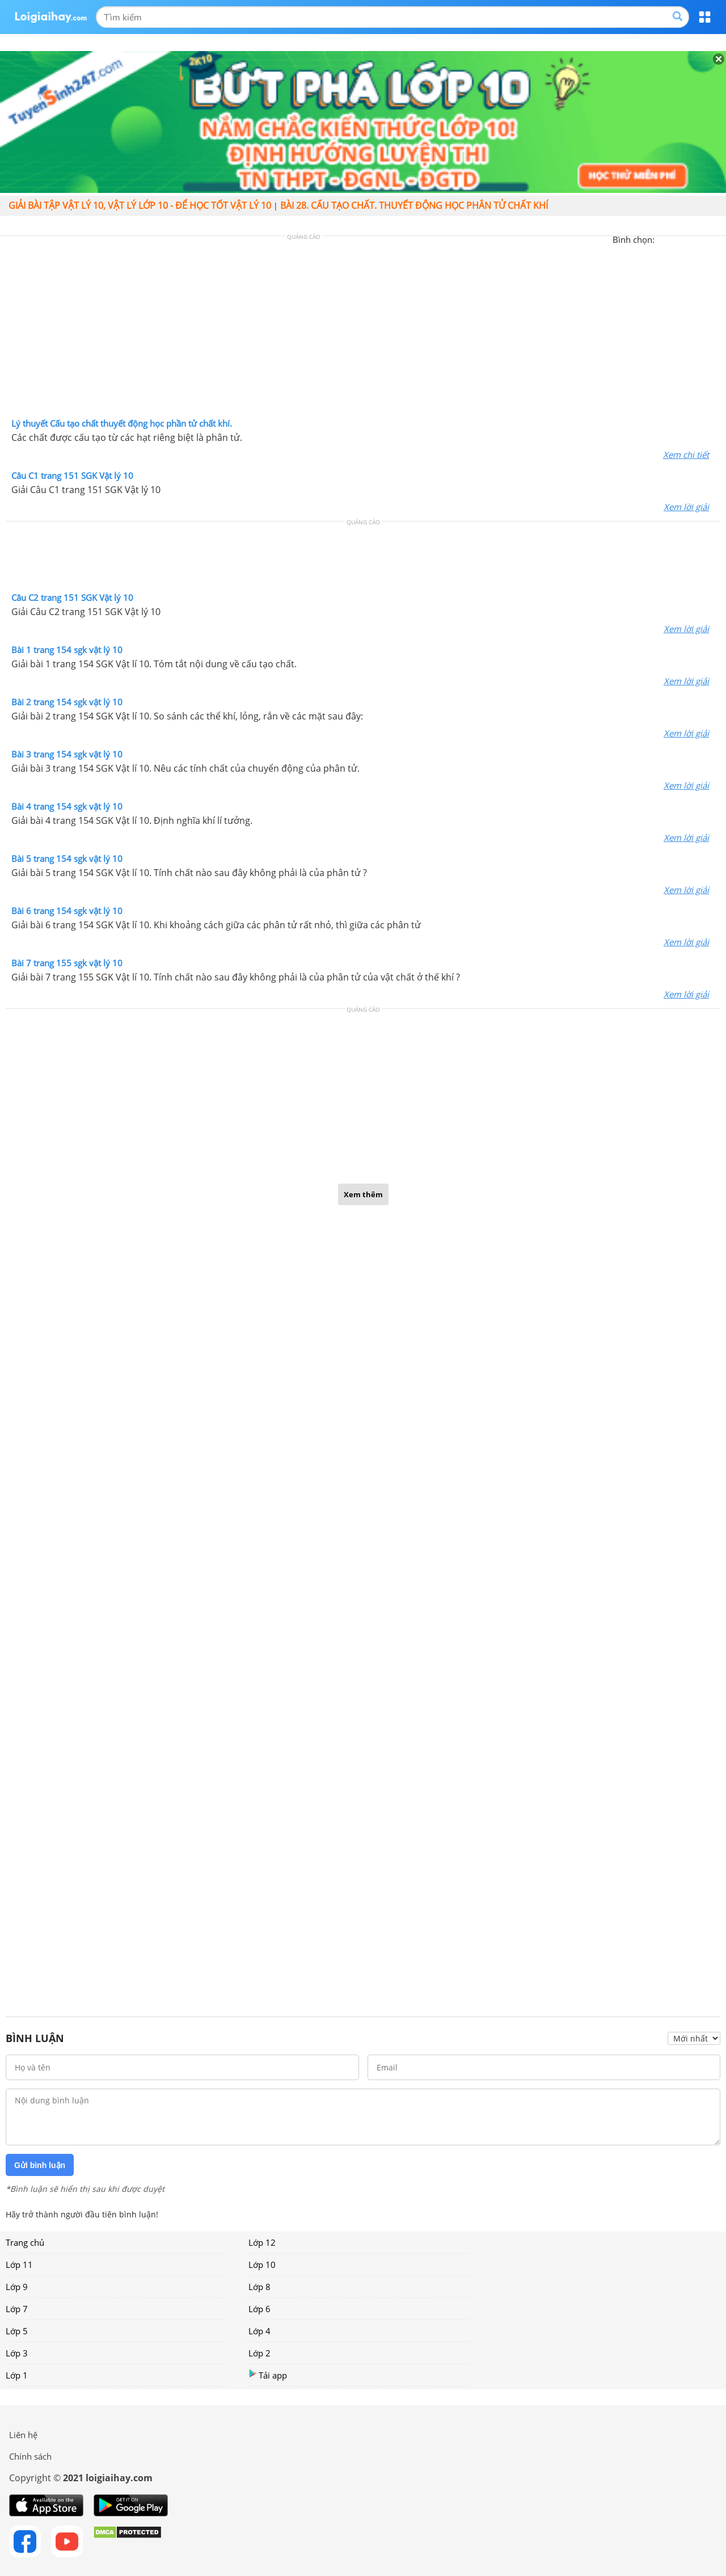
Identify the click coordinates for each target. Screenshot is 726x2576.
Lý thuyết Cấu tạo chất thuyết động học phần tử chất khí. (121, 423)
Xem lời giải (686, 506)
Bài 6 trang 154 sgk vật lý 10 (67, 910)
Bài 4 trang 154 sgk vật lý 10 (67, 806)
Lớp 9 (17, 2286)
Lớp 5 (17, 2331)
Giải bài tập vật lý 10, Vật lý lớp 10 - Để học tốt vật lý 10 (140, 205)
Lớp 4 (259, 2331)
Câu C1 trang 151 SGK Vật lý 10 (72, 475)
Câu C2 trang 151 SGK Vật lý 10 (72, 597)
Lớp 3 (17, 2353)
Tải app (267, 2375)
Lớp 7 (17, 2308)
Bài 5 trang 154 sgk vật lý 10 (67, 858)
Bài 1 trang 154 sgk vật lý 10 (67, 649)
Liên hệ (23, 2434)
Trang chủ (25, 2242)
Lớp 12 (262, 2242)
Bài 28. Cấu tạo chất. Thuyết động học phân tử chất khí (414, 205)
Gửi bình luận (39, 2165)
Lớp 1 (17, 2375)
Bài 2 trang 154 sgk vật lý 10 (67, 702)
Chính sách (30, 2456)
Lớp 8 (259, 2286)
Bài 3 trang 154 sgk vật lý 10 (67, 754)
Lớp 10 (262, 2264)
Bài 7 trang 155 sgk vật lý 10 (67, 963)
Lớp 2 (259, 2353)
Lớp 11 (19, 2264)
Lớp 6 (259, 2308)
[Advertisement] (363, 329)
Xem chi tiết (686, 454)
